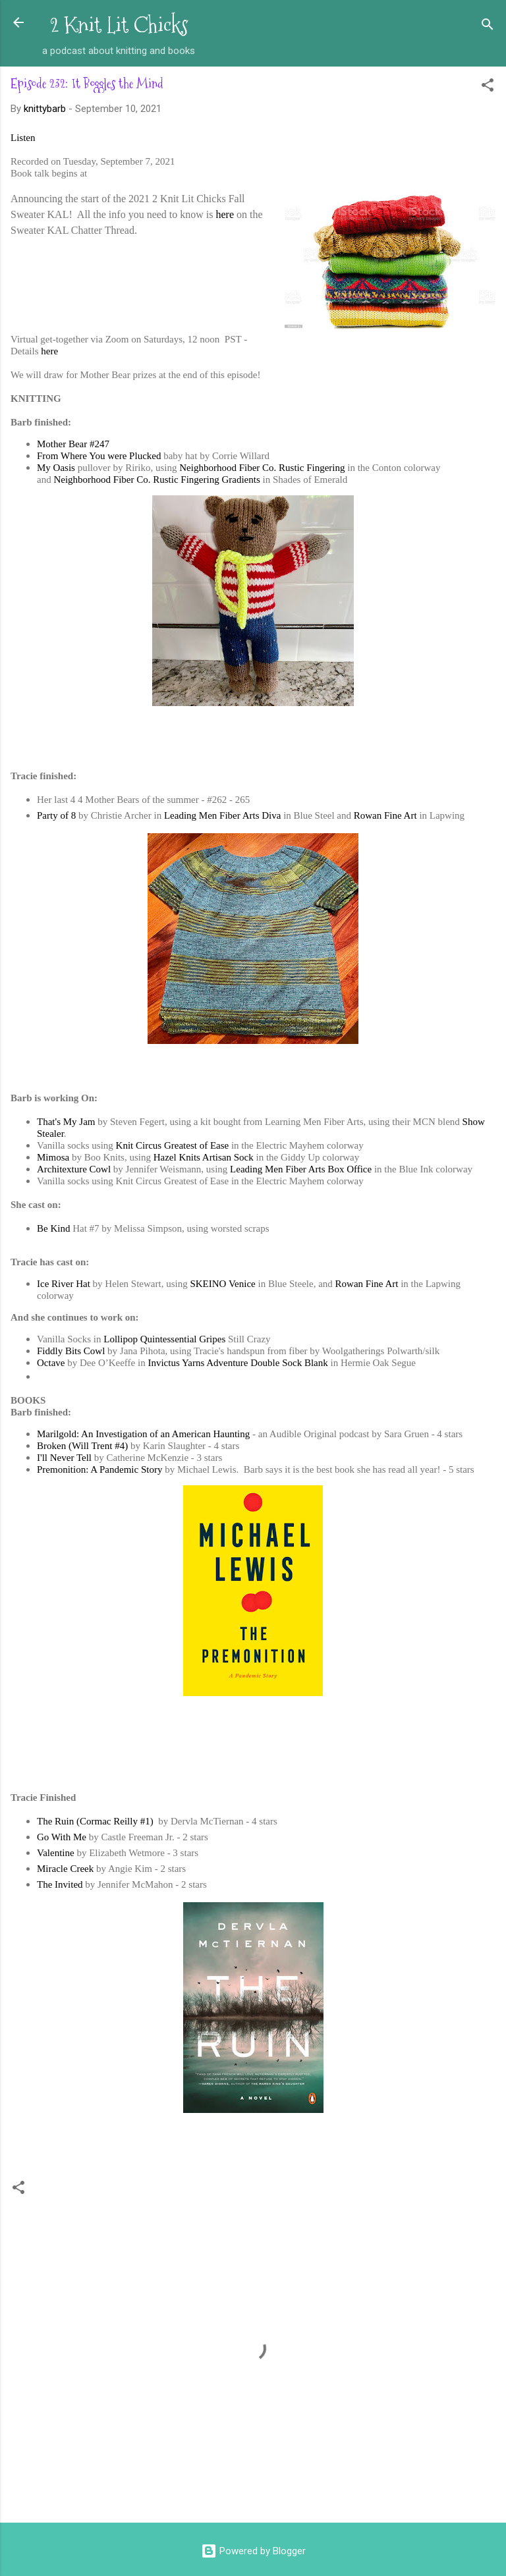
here (225, 214)
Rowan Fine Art (385, 815)
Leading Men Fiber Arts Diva (222, 815)
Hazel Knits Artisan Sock (204, 1157)
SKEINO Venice (222, 1283)
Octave (51, 1362)
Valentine (55, 1853)
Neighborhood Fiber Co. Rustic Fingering (262, 467)
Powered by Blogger (253, 2551)
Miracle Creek (65, 1868)
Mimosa (53, 1157)
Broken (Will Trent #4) (82, 1445)
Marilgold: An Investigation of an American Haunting (143, 1434)
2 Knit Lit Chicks (119, 25)
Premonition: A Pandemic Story (99, 1469)
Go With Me (61, 1837)
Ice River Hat (63, 1283)
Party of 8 (56, 815)
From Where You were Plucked (99, 456)
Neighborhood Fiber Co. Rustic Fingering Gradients (156, 479)
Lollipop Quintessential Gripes (164, 1339)
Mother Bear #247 (73, 444)
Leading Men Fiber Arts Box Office (301, 1169)
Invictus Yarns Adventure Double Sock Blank (237, 1362)
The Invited (60, 1884)
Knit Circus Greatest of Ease (172, 1145)
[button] (487, 87)
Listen (23, 137)
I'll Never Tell (64, 1457)
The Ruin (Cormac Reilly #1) (96, 1821)
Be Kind (53, 1228)
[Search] (487, 27)
